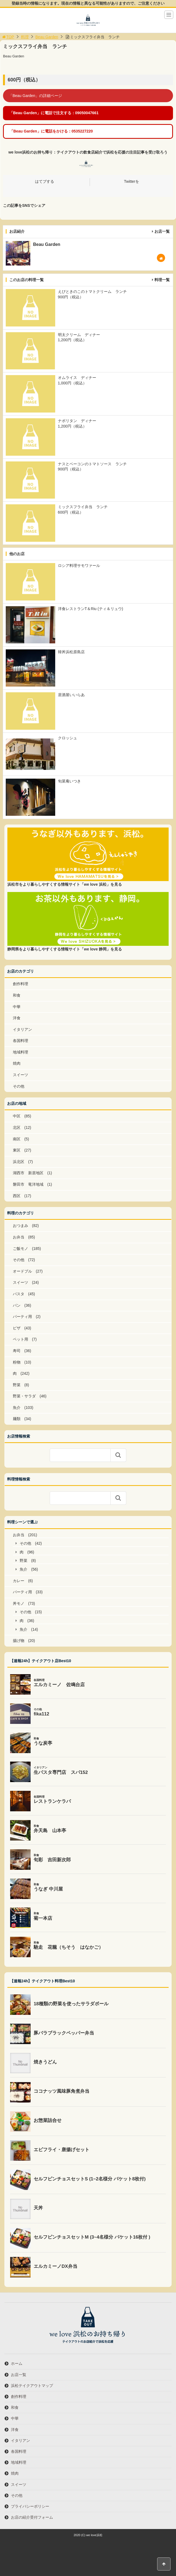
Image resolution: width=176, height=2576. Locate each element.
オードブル (22, 1271)
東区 (16, 1150)
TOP (7, 37)
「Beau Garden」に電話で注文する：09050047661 (54, 113)
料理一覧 (162, 280)
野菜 (16, 1385)
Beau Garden (47, 37)
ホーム (16, 2363)
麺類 (16, 1419)
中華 (16, 1007)
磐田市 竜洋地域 (28, 1184)
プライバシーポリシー (30, 2506)
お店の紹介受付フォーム (32, 2517)
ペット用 (20, 1339)
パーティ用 (22, 1316)
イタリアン (22, 1029)
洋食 (16, 1018)
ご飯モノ (20, 1248)
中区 (16, 1116)
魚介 (16, 1407)
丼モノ (18, 1603)
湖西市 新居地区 (28, 1173)
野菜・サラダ (24, 1396)
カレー (18, 1581)
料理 (25, 37)
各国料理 (20, 1040)
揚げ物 (18, 1640)
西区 (16, 1196)
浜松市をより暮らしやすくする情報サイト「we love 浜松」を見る (64, 884)
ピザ (16, 1328)
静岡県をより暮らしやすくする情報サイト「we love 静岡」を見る (64, 949)
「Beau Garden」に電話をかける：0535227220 (51, 131)
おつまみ (20, 1225)
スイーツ (20, 1075)
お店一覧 (162, 231)
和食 (16, 995)
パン (16, 1305)
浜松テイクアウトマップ (32, 2385)
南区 (16, 1139)
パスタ (18, 1294)
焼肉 (16, 1063)
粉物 (16, 1362)
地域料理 (20, 1052)
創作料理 (20, 984)
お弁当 (18, 1237)
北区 (16, 1127)
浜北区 (18, 1161)
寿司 (16, 1351)
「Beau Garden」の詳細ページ (35, 95)
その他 (18, 1086)
